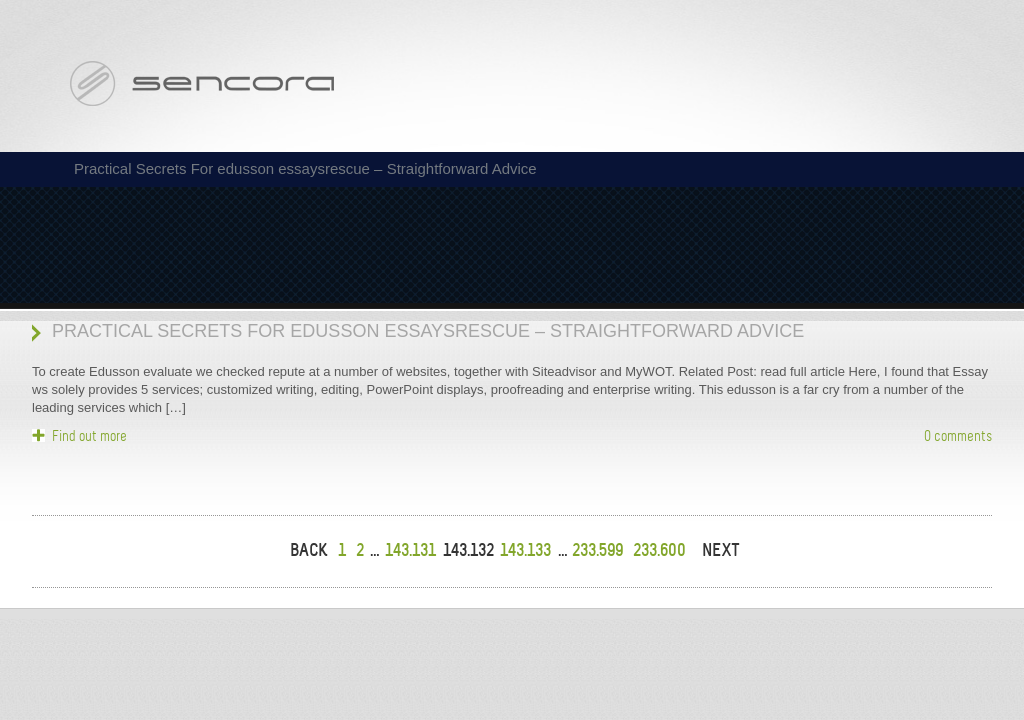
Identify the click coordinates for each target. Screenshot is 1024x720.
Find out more (89, 436)
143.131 (410, 550)
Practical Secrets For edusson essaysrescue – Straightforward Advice (428, 331)
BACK (309, 550)
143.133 (525, 550)
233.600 (659, 550)
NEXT (721, 550)
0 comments (958, 436)
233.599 (597, 550)
